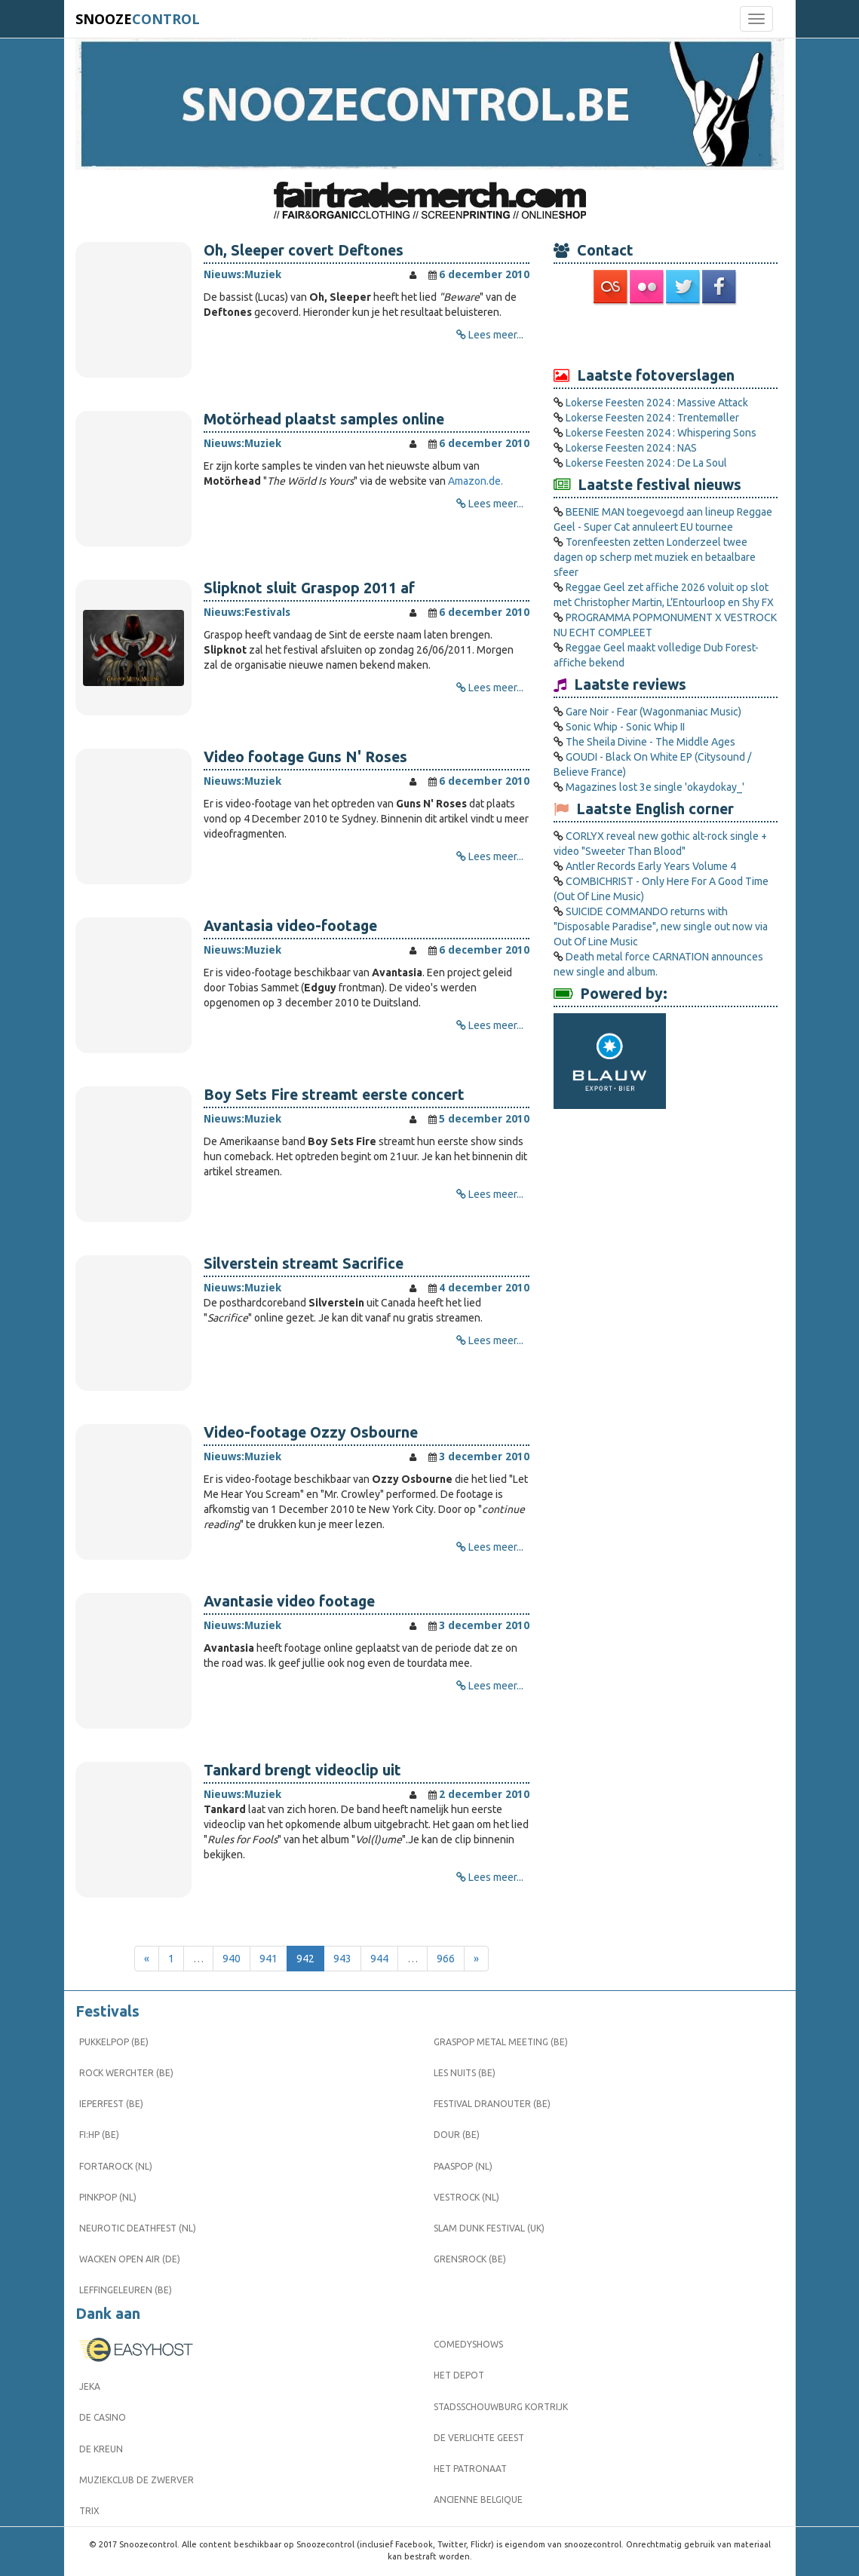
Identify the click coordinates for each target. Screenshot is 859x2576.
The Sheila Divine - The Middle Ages (650, 742)
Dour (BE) (457, 2135)
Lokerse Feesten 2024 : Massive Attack (657, 403)
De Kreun (101, 2449)
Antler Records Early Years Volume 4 (651, 866)
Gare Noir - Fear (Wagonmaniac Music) (653, 712)
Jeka (89, 2386)
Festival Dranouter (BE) (492, 2104)
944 (379, 1959)
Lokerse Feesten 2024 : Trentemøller (652, 418)
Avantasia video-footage (290, 925)
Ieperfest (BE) (111, 2104)
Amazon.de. (475, 481)
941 (268, 1959)
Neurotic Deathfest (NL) (137, 2228)
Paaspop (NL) (463, 2166)
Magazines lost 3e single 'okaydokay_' (655, 787)
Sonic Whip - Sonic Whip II (625, 727)
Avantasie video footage (289, 1601)
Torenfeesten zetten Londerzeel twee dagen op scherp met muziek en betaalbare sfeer (655, 557)
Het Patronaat (470, 2468)
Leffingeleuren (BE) (125, 2290)
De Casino (102, 2417)
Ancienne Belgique (478, 2499)
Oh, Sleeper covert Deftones (303, 250)
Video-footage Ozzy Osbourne (311, 1432)
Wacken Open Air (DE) (129, 2259)
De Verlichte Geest (479, 2438)
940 (231, 1959)
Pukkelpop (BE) (114, 2042)
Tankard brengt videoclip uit (302, 1770)
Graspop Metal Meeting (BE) (501, 2042)
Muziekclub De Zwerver (136, 2480)
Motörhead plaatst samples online (324, 419)
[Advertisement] (666, 334)
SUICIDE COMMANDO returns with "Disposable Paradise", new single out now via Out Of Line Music (661, 926)
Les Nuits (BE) (464, 2073)
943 (342, 1959)
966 (446, 1959)
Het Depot (459, 2375)
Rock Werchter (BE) (126, 2073)
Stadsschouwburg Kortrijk (501, 2407)
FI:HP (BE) (99, 2135)
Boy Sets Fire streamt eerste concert (334, 1094)
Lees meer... (495, 335)
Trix (89, 2511)
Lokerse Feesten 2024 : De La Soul (646, 463)
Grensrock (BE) (470, 2259)
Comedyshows (468, 2344)
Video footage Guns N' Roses (305, 757)
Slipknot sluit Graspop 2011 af (309, 588)
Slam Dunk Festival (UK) (489, 2228)
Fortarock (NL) (115, 2166)
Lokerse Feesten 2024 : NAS (631, 448)
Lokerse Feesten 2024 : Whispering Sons (661, 433)
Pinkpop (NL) (108, 2197)
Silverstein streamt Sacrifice (303, 1263)
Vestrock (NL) (466, 2197)
